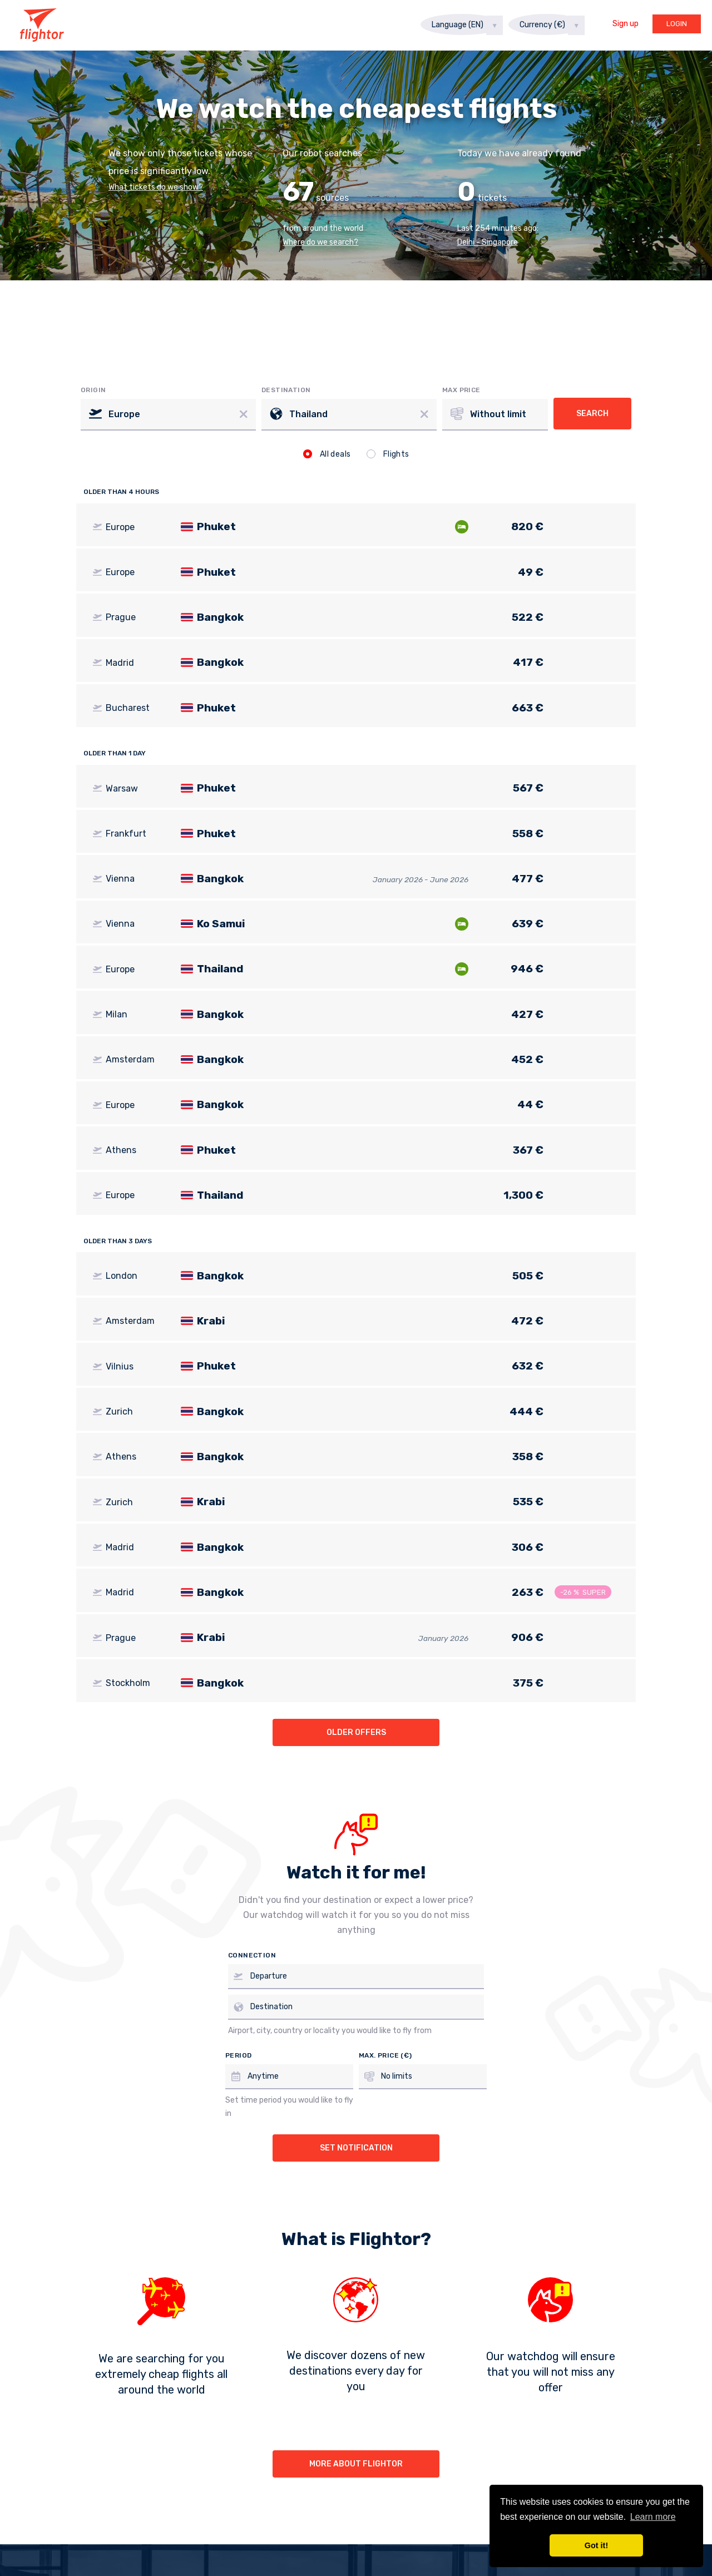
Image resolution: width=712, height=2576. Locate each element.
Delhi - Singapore (487, 242)
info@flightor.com (517, 2397)
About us (177, 2397)
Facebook (257, 2489)
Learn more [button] (653, 2516)
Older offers (356, 1547)
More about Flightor (356, 2278)
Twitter (466, 2489)
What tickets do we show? (155, 187)
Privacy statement (412, 2397)
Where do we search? (320, 242)
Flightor (41, 25)
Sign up (625, 23)
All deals (326, 454)
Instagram (364, 2489)
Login (676, 23)
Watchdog (324, 2397)
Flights (388, 454)
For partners (249, 2397)
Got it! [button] (596, 2545)
